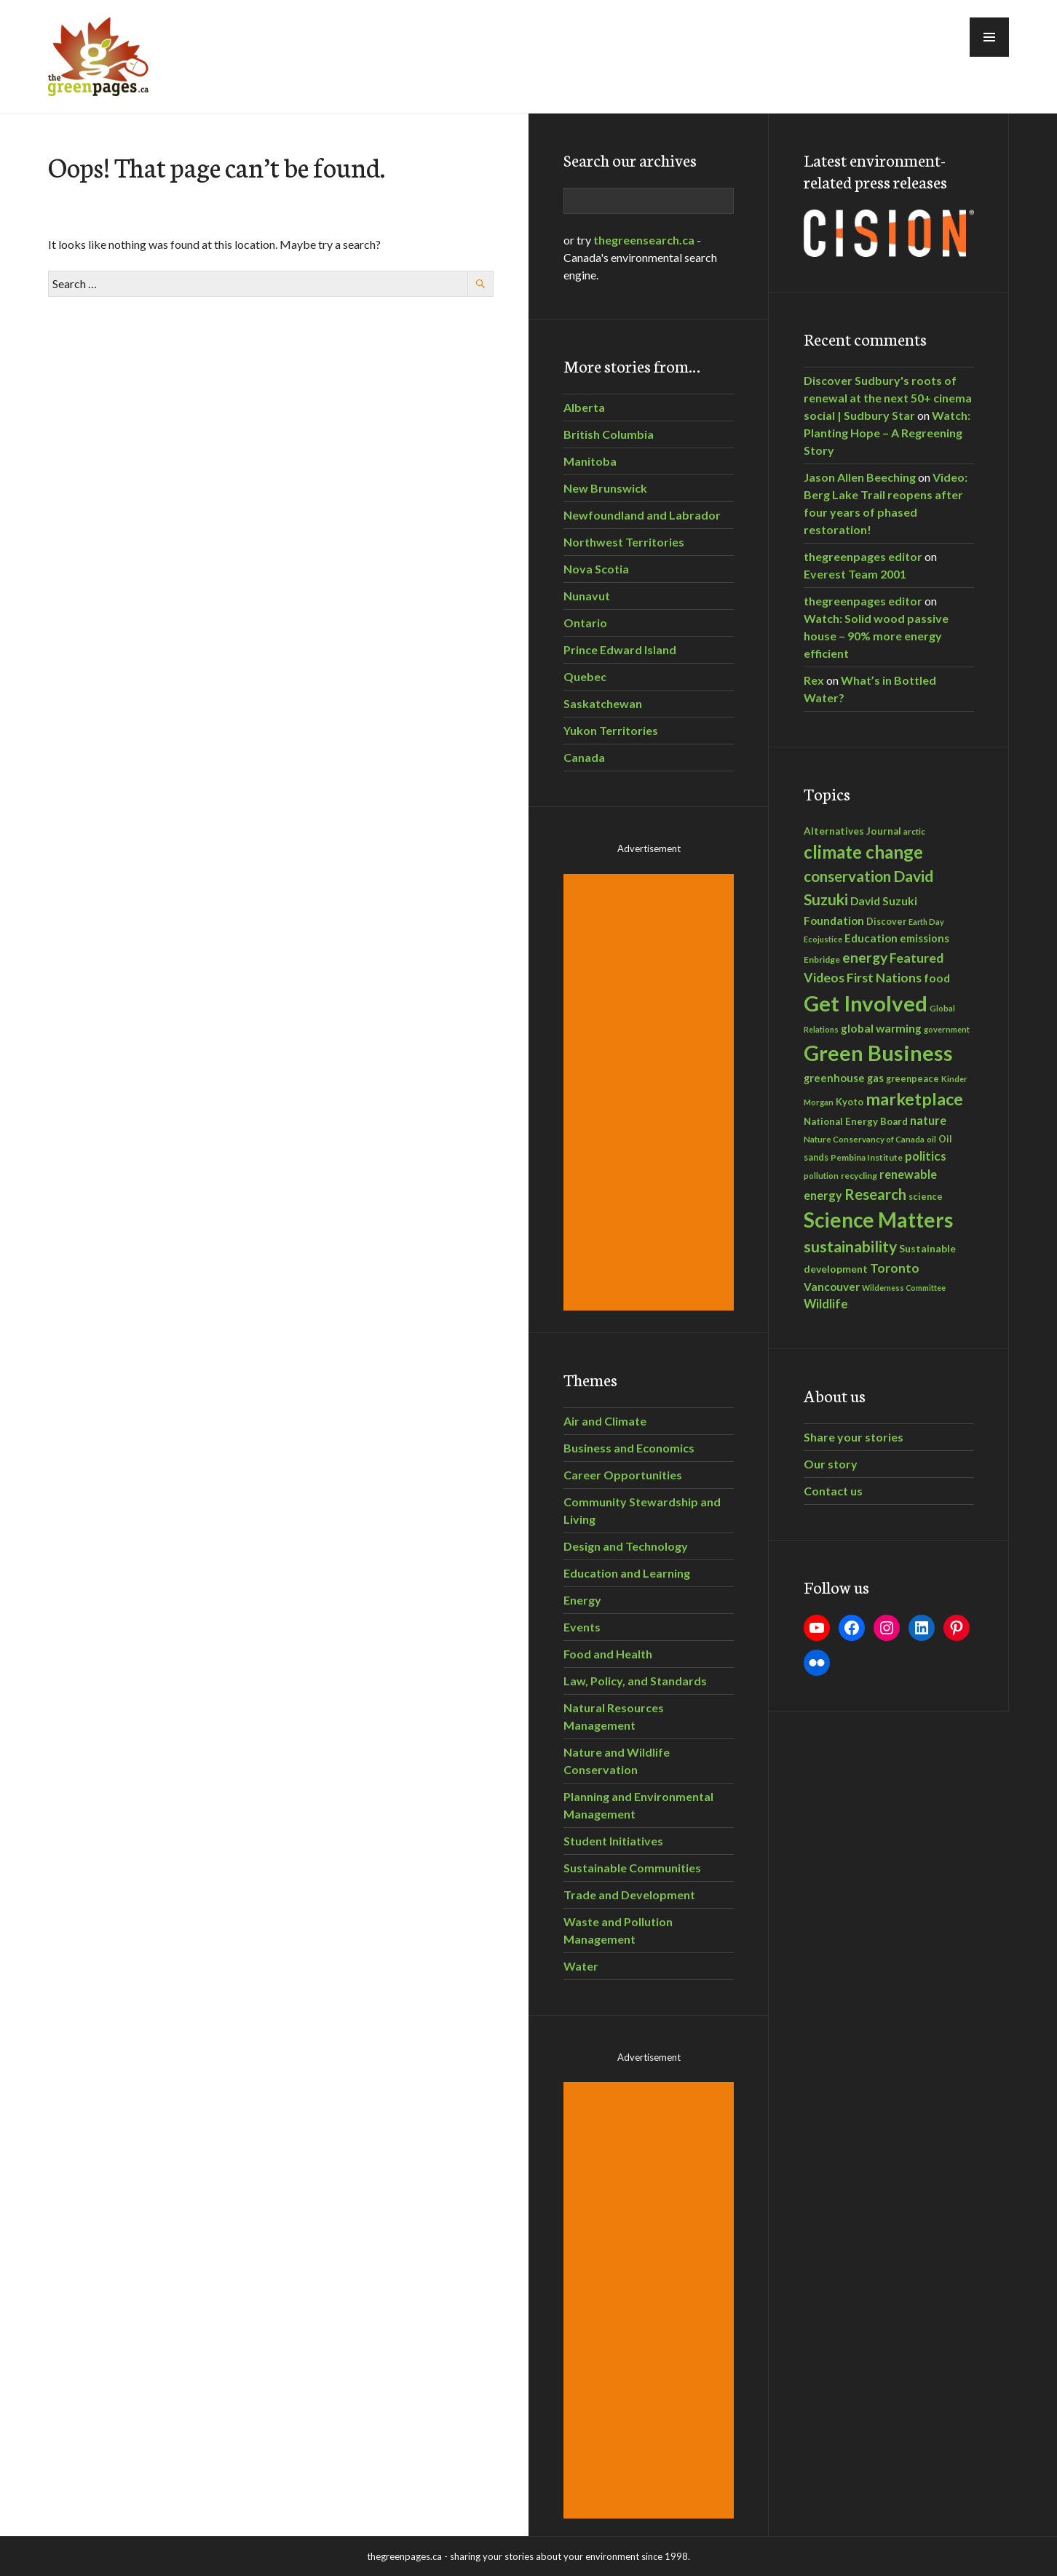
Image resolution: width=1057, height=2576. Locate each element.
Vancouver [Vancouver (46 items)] (832, 1286)
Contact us (833, 1491)
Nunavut (586, 596)
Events (582, 1627)
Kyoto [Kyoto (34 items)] (849, 1102)
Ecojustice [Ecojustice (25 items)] (823, 939)
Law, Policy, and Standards (635, 1680)
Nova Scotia (596, 569)
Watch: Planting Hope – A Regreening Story (887, 432)
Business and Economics (628, 1448)
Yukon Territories (610, 730)
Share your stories (853, 1437)
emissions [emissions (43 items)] (924, 938)
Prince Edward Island (619, 649)
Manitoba (590, 461)
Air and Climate (604, 1421)
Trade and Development (629, 1894)
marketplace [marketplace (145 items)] (914, 1099)
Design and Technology (625, 1546)
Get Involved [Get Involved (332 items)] (865, 1003)
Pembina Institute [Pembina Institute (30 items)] (867, 1157)
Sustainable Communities (632, 1868)
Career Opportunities (622, 1475)
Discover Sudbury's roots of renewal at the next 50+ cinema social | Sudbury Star (888, 397)
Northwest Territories (623, 542)
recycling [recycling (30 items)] (859, 1175)
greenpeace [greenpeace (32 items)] (912, 1078)
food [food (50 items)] (937, 978)
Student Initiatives (613, 1841)
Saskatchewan (602, 703)
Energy (582, 1600)
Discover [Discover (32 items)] (886, 921)
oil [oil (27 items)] (931, 1139)
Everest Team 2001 (855, 574)
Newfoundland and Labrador (642, 515)
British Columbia (608, 434)
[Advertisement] (651, 1092)
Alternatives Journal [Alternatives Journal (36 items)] (852, 831)
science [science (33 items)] (925, 1196)
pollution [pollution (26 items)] (821, 1175)
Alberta (584, 407)
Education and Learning (626, 1573)
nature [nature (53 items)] (928, 1120)
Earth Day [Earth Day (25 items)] (926, 921)
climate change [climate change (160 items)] (863, 851)
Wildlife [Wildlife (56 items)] (826, 1304)
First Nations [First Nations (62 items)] (884, 977)
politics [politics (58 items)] (925, 1156)
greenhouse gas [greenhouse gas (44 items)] (844, 1077)
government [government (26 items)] (947, 1029)
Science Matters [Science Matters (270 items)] (878, 1220)
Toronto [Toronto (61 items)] (894, 1268)
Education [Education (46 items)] (871, 938)
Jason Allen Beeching (860, 477)
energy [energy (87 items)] (864, 957)
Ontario (585, 622)
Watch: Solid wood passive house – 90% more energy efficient (876, 635)
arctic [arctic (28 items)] (914, 831)
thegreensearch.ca (643, 240)
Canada (584, 757)
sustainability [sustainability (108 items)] (850, 1246)
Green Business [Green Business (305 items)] (878, 1053)
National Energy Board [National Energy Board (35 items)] (856, 1121)
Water (580, 1966)
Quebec (584, 676)
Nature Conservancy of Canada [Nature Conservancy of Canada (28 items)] (864, 1139)
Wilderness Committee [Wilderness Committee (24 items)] (904, 1287)
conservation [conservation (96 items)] (847, 876)
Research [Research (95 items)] (875, 1194)
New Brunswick (605, 488)
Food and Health (607, 1654)
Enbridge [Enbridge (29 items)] (822, 959)
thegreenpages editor (863, 556)
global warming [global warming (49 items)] (881, 1028)
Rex (814, 680)
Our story (831, 1464)
